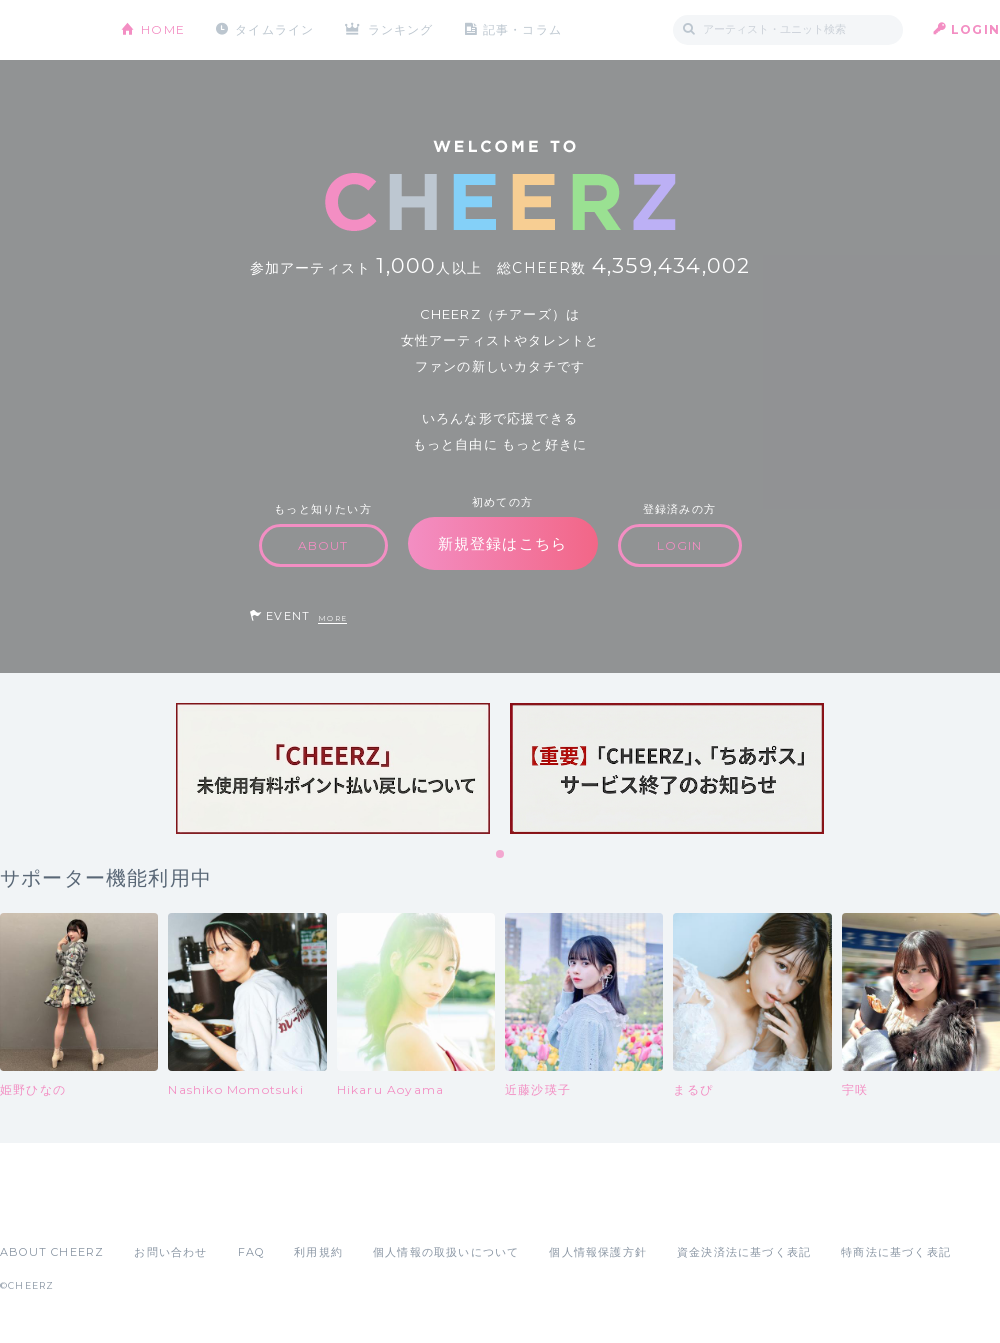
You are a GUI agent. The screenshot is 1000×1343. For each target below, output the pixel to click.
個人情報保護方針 (598, 1252)
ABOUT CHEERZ (52, 1252)
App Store (46, 1208)
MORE (332, 618)
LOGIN (975, 29)
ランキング (401, 29)
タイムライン (274, 29)
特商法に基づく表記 (896, 1252)
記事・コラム (522, 29)
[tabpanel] (333, 768)
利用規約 (318, 1252)
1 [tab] (501, 855)
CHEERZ (45, 30)
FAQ (251, 1252)
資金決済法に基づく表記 (744, 1252)
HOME (163, 29)
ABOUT (323, 545)
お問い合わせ (170, 1252)
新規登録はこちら (503, 543)
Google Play (152, 1208)
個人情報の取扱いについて (446, 1252)
